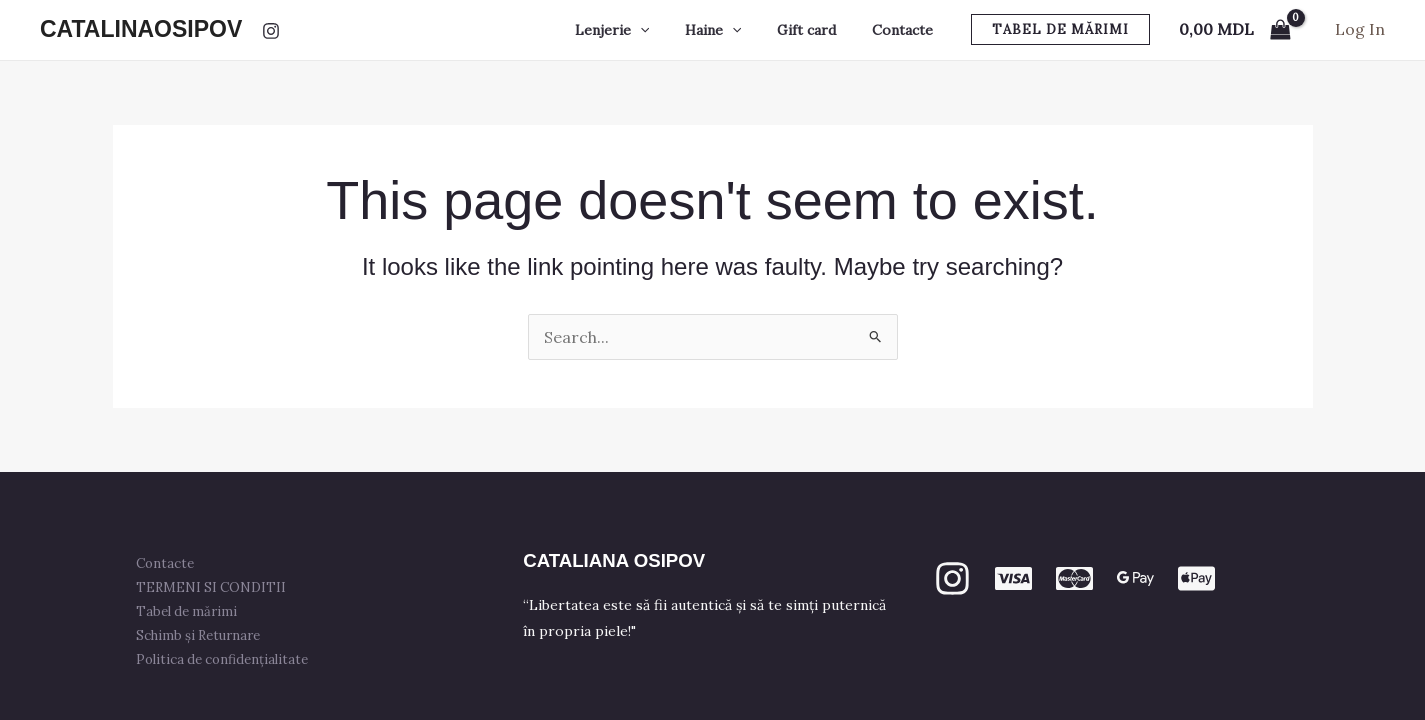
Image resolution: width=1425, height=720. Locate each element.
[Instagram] (271, 31)
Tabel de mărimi (187, 611)
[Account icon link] (1360, 30)
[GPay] (1135, 578)
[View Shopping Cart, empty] (1234, 30)
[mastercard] (1074, 578)
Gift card (818, 30)
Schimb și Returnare (199, 635)
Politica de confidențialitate (223, 659)
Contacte (906, 30)
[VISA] (1013, 578)
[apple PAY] (1196, 578)
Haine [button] (733, 30)
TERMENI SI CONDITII (212, 587)
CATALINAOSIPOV (141, 29)
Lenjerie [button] (640, 30)
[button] (668, 30)
